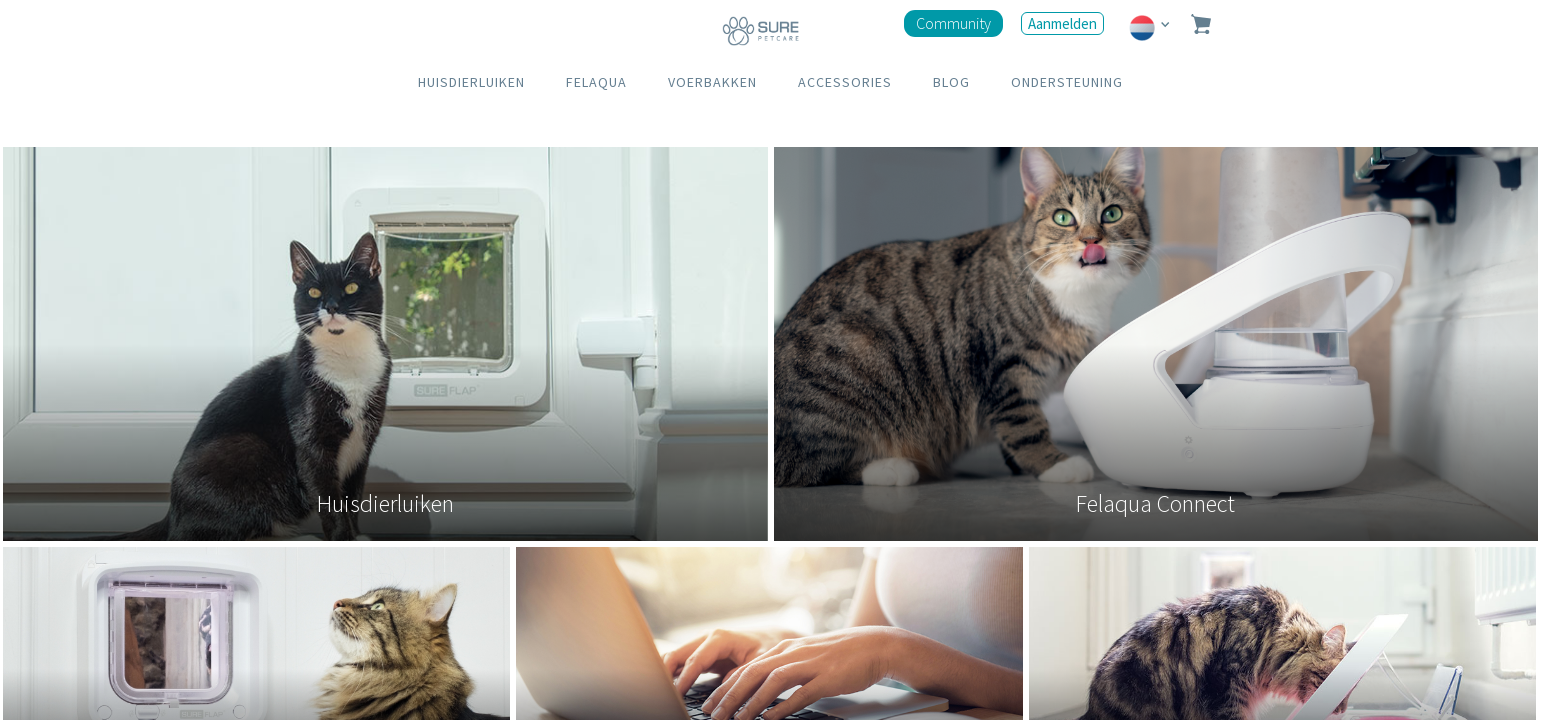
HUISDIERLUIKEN (471, 82)
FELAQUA (596, 82)
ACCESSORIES (845, 82)
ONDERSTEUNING (1067, 82)
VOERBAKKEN (712, 82)
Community (953, 23)
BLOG (951, 82)
